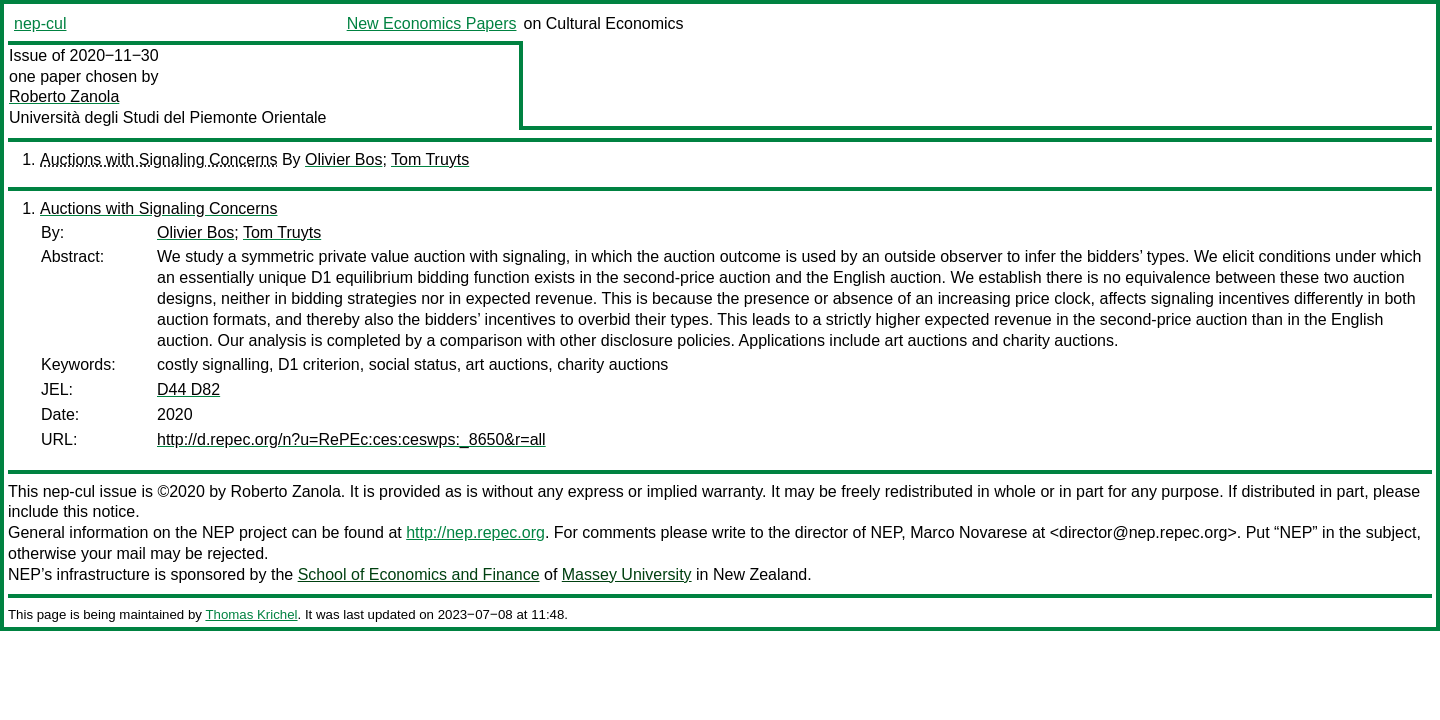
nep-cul (40, 23)
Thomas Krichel (251, 614)
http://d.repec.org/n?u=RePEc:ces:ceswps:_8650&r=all (351, 439)
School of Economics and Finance (419, 574)
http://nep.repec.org (475, 532)
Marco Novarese (968, 532)
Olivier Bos (343, 159)
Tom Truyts (430, 159)
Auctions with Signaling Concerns (158, 159)
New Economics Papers (432, 23)
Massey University (627, 574)
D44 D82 (188, 389)
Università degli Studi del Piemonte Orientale (168, 117)
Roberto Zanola (64, 96)
